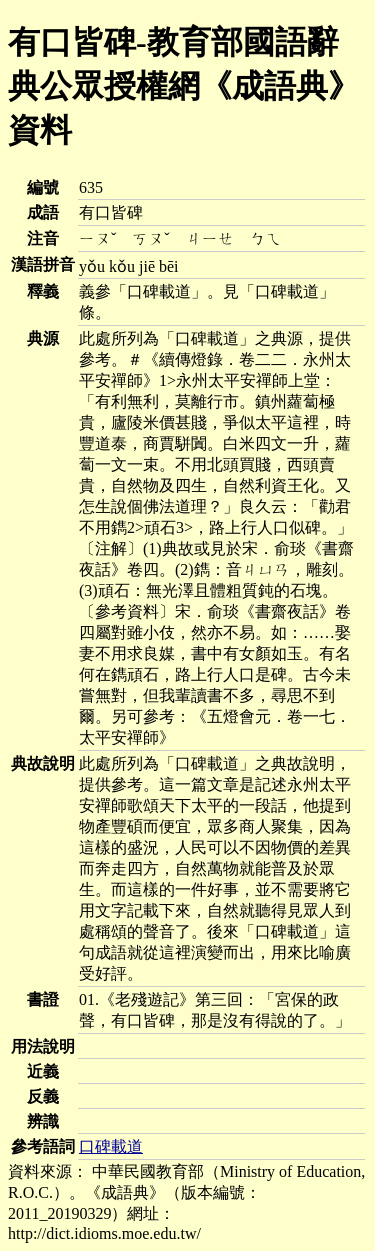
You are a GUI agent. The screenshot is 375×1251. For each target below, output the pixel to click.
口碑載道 (111, 1146)
